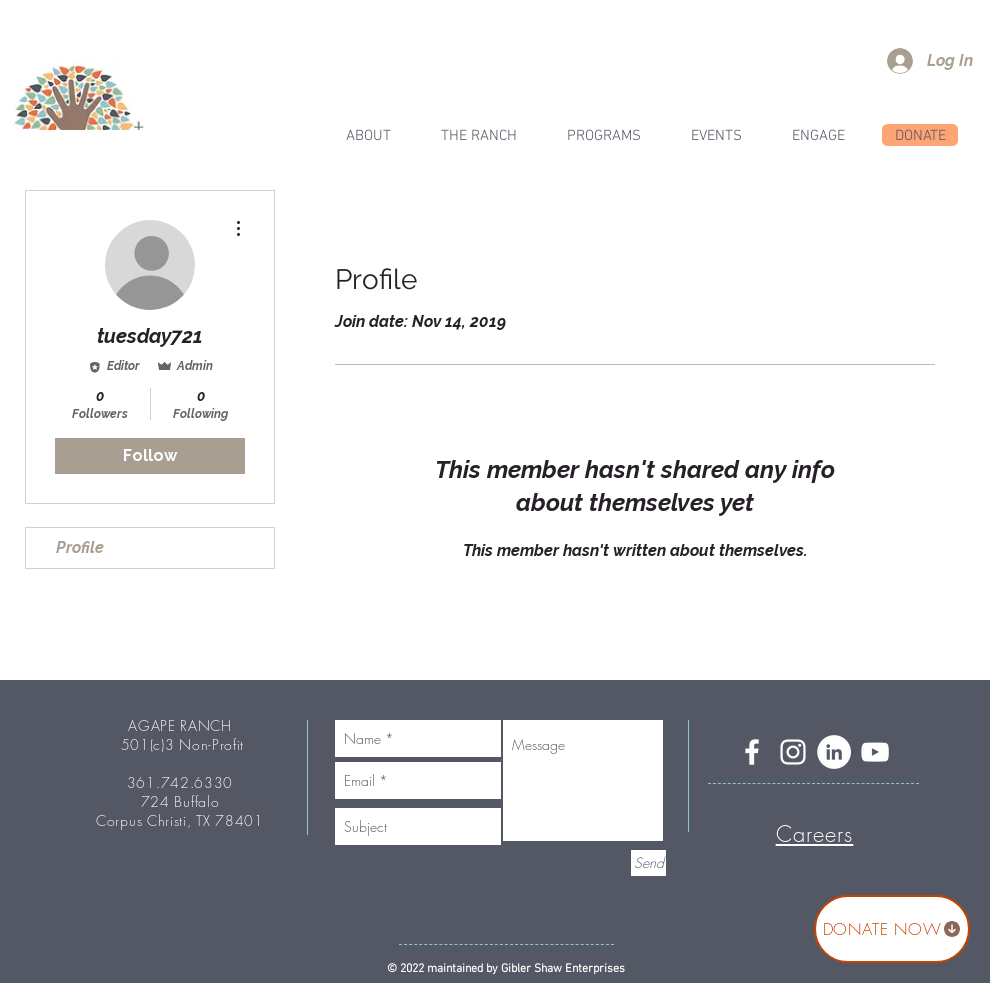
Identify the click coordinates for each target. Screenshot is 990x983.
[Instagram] (793, 752)
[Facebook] (752, 752)
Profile (80, 547)
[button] (479, 136)
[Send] (648, 863)
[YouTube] (875, 752)
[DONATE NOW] (892, 929)
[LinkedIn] (834, 752)
